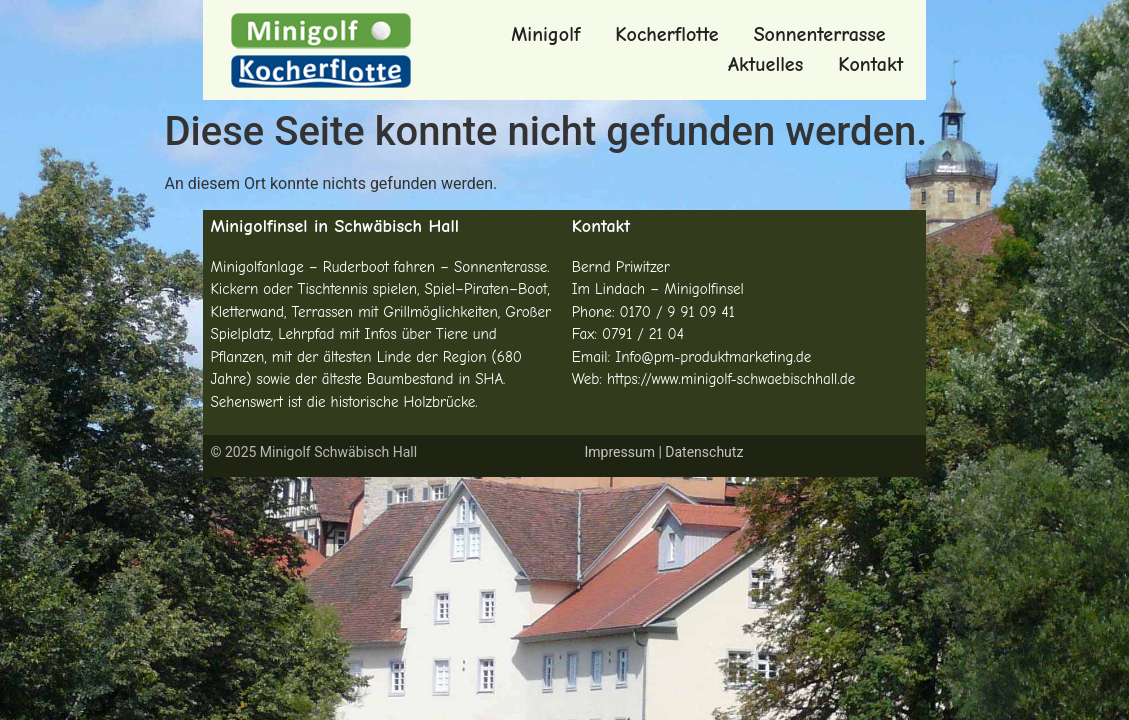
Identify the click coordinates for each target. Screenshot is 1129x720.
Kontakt (870, 64)
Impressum (619, 452)
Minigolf (545, 34)
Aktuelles (765, 64)
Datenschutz (704, 452)
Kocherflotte (666, 34)
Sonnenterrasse (820, 34)
